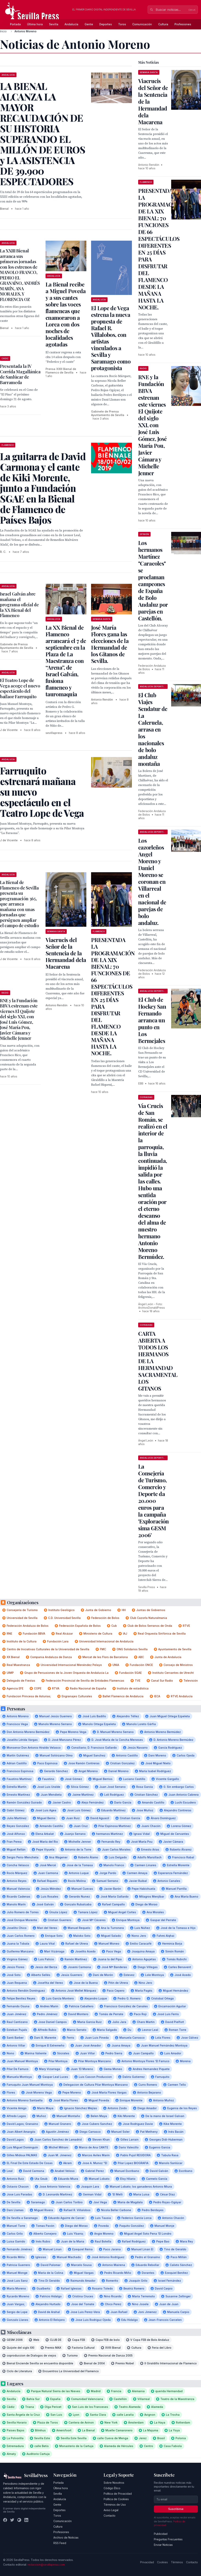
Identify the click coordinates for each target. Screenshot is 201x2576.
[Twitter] (12, 2520)
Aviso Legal (111, 2510)
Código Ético (112, 2488)
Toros (122, 24)
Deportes (105, 24)
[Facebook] (5, 2520)
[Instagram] (19, 2520)
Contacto (109, 2515)
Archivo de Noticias (66, 2537)
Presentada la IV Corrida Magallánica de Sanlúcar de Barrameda (20, 374)
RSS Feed (59, 2543)
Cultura (163, 24)
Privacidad (147, 2562)
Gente (89, 24)
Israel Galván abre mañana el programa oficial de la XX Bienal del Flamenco (19, 604)
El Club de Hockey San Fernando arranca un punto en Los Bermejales (152, 1020)
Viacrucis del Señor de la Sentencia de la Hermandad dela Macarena (66, 953)
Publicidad (160, 2533)
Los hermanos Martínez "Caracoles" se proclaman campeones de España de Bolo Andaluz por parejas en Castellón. (153, 580)
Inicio (3, 31)
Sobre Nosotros (114, 2482)
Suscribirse (176, 2509)
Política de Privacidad (118, 2493)
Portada (15, 24)
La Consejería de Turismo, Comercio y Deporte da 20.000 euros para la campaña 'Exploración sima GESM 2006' (153, 1501)
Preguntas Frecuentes (168, 2539)
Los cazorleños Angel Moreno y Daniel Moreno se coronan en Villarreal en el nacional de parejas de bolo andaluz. (152, 881)
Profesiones (183, 24)
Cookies (162, 2562)
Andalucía (71, 24)
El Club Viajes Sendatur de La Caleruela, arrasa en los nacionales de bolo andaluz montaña (152, 729)
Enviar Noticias (163, 2544)
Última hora (35, 24)
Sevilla (53, 24)
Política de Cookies (116, 2499)
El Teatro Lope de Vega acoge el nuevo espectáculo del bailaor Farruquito (20, 688)
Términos (177, 2562)
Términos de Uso (115, 2504)
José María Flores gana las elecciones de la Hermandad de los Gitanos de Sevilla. (110, 644)
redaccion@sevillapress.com (46, 2564)
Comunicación (142, 24)
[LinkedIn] (26, 2520)
